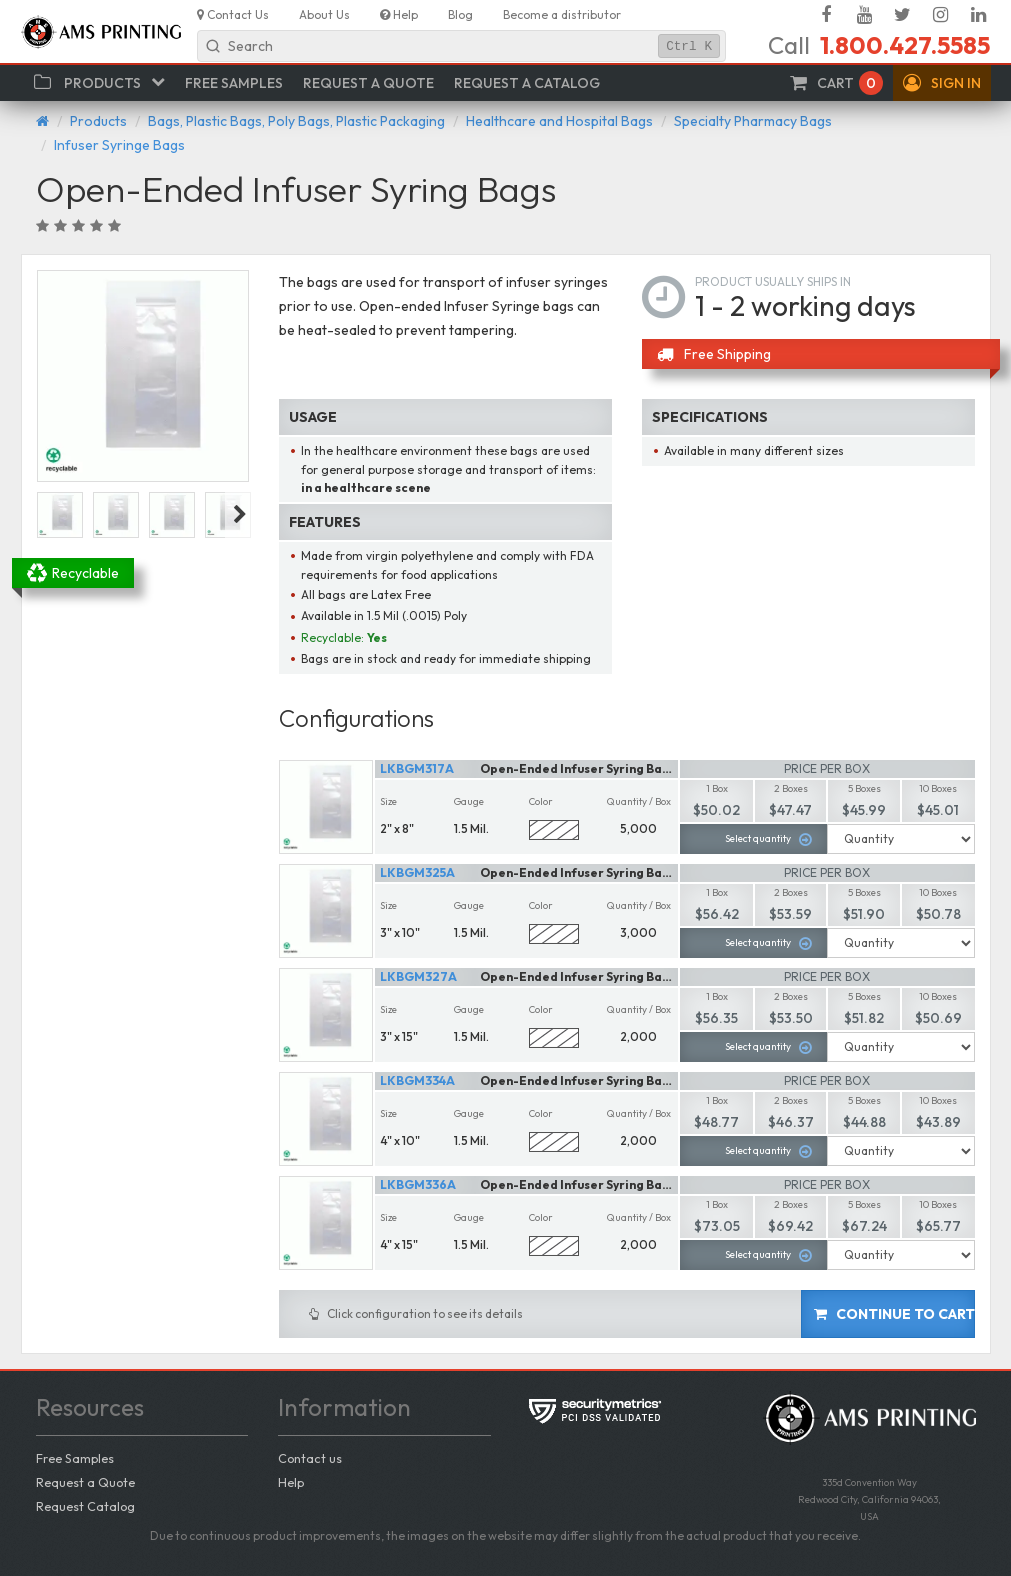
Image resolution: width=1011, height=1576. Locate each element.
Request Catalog (85, 1506)
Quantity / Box (639, 801)
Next (240, 515)
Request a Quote (85, 1482)
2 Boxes (791, 788)
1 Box (717, 788)
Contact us (310, 1458)
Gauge (469, 801)
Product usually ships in (773, 281)
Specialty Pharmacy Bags (753, 121)
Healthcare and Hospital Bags (559, 121)
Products (98, 121)
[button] (942, 83)
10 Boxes (938, 788)
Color (541, 801)
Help (291, 1482)
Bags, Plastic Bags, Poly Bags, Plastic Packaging (296, 121)
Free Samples (75, 1458)
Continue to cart (894, 1314)
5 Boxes (864, 788)
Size (388, 801)
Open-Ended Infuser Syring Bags (578, 768)
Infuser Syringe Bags (119, 145)
